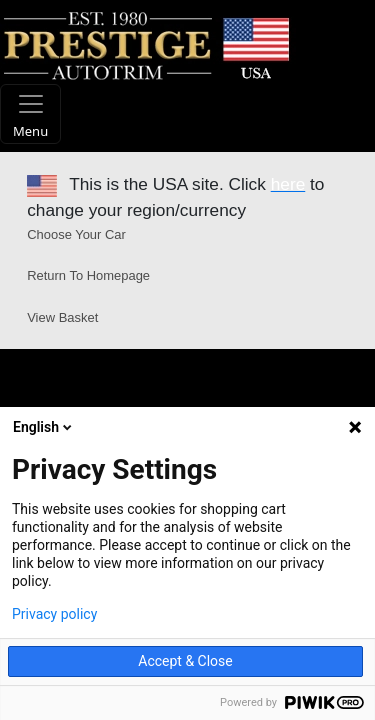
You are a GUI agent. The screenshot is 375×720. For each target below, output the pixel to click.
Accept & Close (185, 661)
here (288, 184)
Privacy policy (54, 614)
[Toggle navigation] (30, 114)
